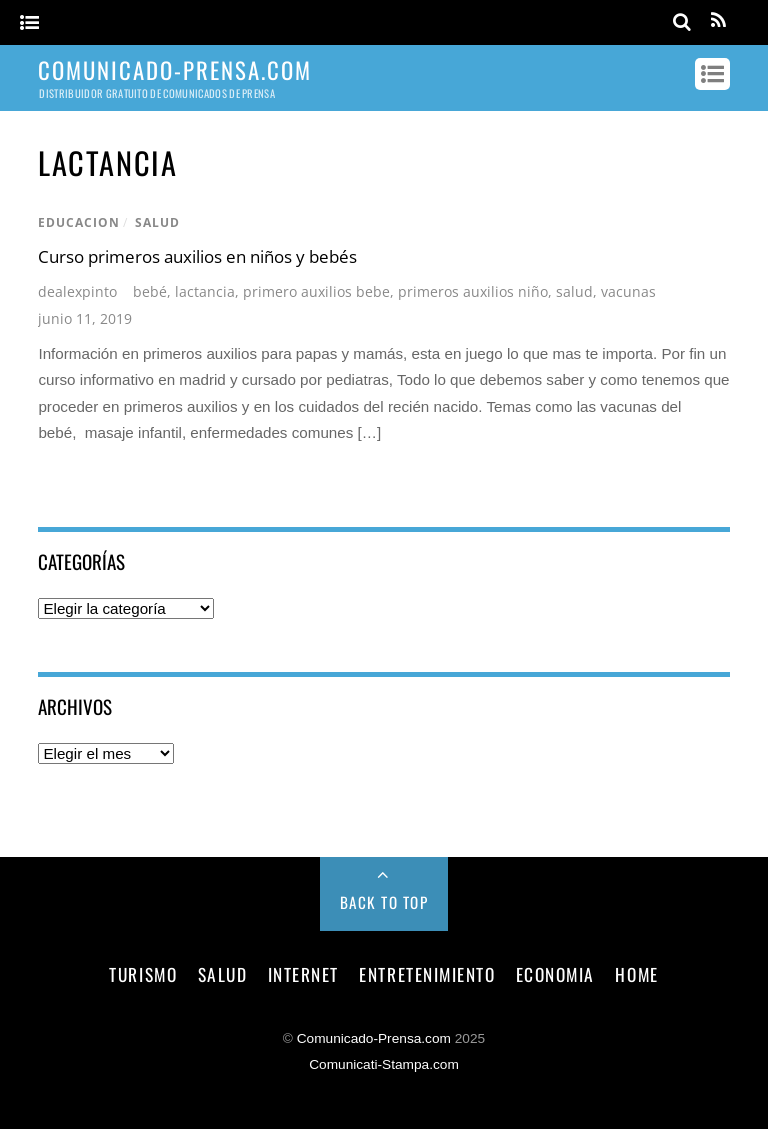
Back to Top (384, 902)
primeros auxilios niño (473, 291)
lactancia (205, 291)
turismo (143, 974)
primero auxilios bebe (316, 291)
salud (157, 222)
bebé (150, 291)
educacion (79, 222)
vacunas (628, 291)
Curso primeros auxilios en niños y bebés (197, 256)
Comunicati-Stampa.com (384, 1064)
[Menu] (29, 23)
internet (303, 974)
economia (555, 974)
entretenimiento (427, 974)
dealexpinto (77, 291)
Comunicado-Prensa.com (374, 1038)
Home (636, 974)
